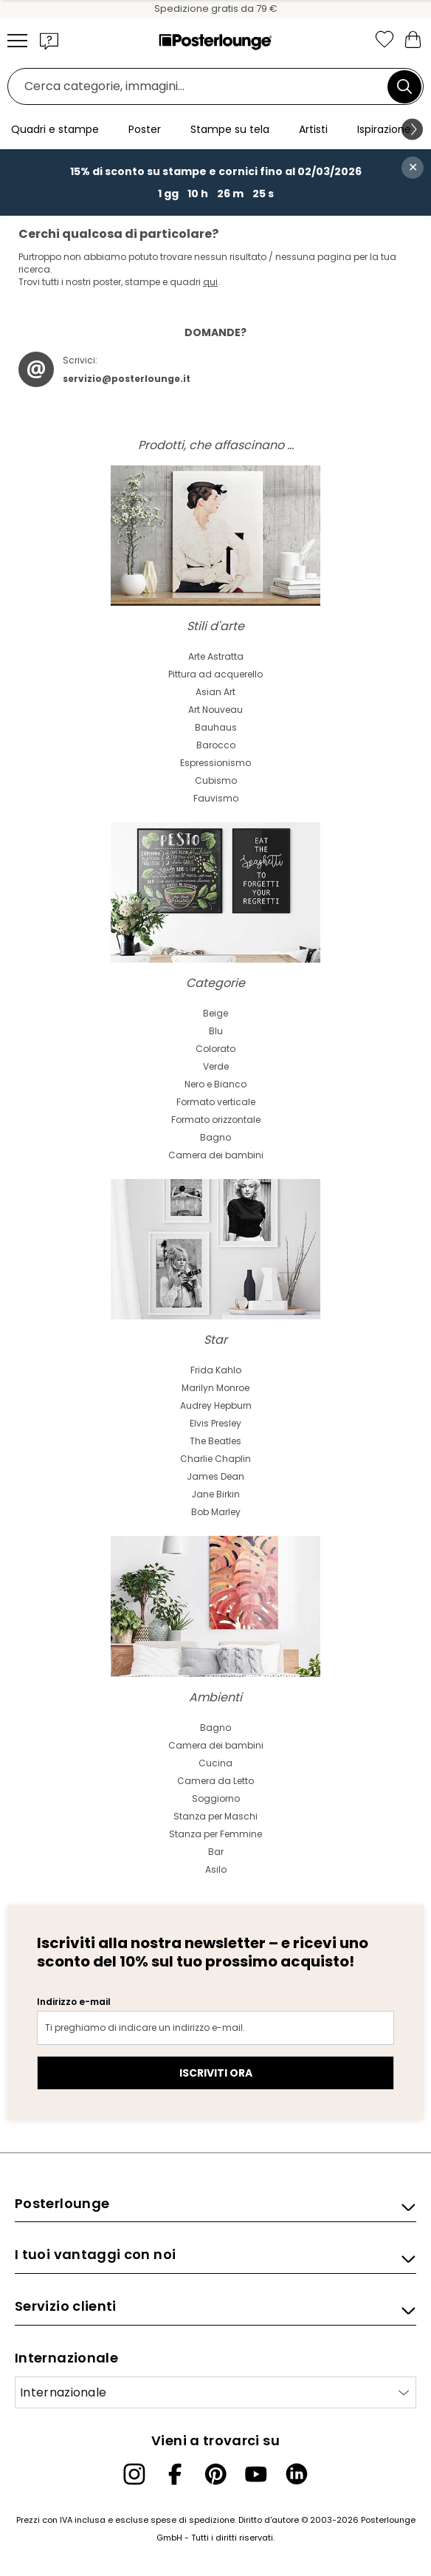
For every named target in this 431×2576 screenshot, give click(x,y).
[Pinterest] (215, 2474)
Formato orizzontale (216, 1119)
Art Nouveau (215, 709)
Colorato (215, 1048)
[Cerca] (404, 86)
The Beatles (215, 1441)
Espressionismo (215, 762)
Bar (216, 1851)
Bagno (215, 1137)
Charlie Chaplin (215, 1458)
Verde (216, 1066)
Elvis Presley (215, 1423)
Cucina (215, 1763)
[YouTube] (256, 2474)
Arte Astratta (216, 656)
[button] (49, 40)
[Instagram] (134, 2474)
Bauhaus (216, 727)
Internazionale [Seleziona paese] (63, 2392)
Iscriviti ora (215, 2073)
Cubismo (216, 780)
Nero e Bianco (215, 1084)
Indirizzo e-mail (74, 2001)
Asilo (216, 1869)
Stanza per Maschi (215, 1816)
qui (210, 282)
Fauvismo (215, 798)
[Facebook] (175, 2474)
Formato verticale (215, 1102)
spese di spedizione (193, 2520)
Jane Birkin (215, 1494)
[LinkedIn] (297, 2474)
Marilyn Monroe (215, 1387)
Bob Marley (216, 1512)
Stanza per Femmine (215, 1834)
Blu (216, 1031)
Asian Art (215, 692)
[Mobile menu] (17, 40)
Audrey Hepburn (216, 1405)
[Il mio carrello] (412, 39)
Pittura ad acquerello (215, 674)
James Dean (215, 1476)
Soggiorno (216, 1798)
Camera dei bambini (215, 1155)
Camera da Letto (215, 1780)
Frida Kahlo (215, 1370)
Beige (215, 1013)
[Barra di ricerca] (201, 87)
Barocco (215, 745)
